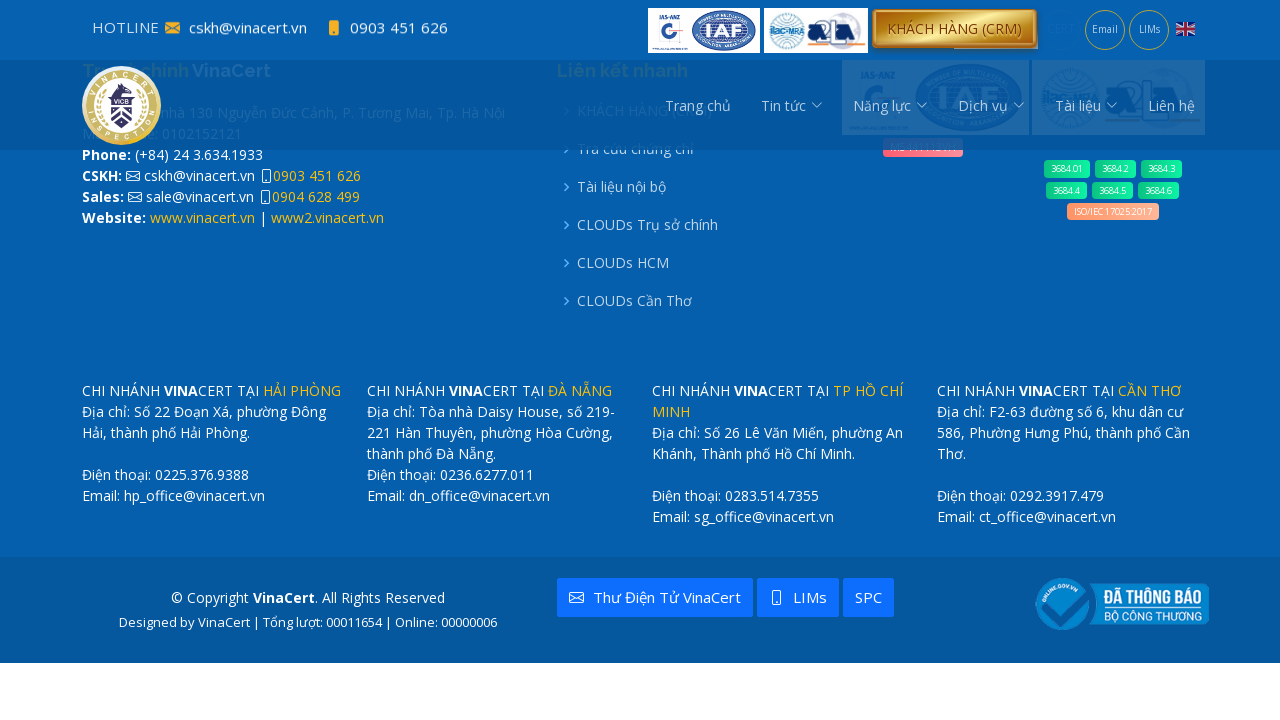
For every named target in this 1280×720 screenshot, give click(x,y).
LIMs (1149, 29)
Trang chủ (698, 105)
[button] (954, 28)
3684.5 (1112, 190)
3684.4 (1066, 190)
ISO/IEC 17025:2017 (1113, 211)
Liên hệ (1171, 105)
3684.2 (1115, 168)
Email (1105, 29)
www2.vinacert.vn (327, 217)
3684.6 (1158, 190)
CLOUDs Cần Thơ (634, 301)
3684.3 (1161, 168)
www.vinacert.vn (202, 217)
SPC (868, 597)
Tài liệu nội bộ (621, 187)
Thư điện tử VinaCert (655, 597)
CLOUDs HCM (623, 263)
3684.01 (1067, 168)
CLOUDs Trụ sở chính (647, 225)
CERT (1061, 28)
